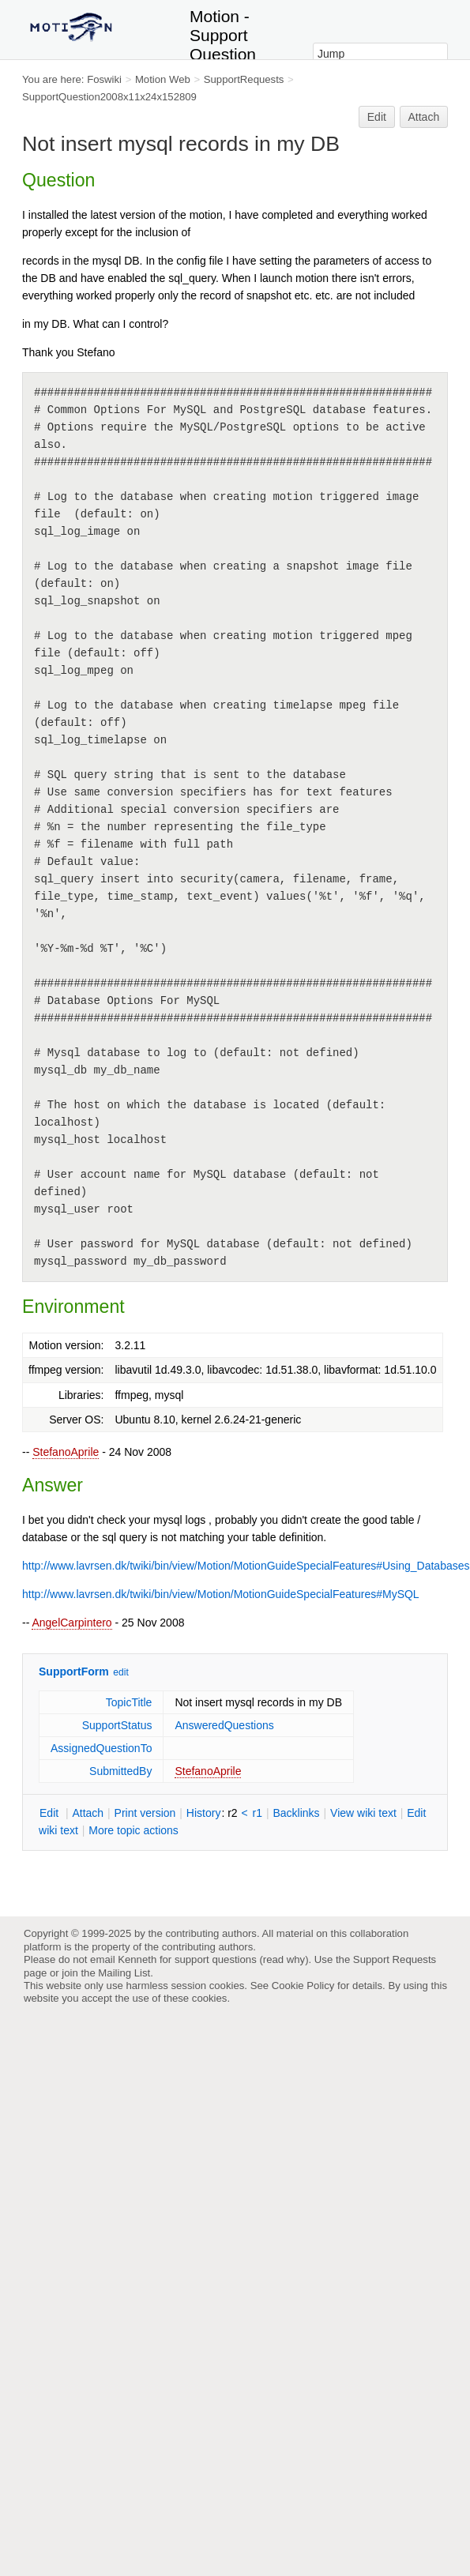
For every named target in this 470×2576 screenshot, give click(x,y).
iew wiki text (363, 1813)
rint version (145, 1813)
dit (50, 1813)
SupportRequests (244, 79)
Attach (424, 117)
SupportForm (74, 1671)
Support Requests (394, 1959)
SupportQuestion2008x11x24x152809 (109, 97)
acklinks (296, 1813)
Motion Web (162, 79)
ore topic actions (133, 1830)
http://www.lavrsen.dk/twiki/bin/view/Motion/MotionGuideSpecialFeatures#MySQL (220, 1594)
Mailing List (124, 1973)
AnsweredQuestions (224, 1725)
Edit (376, 117)
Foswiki (104, 79)
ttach (87, 1813)
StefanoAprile (65, 1452)
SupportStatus (117, 1725)
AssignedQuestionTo (101, 1748)
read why (284, 1959)
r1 (257, 1813)
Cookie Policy (303, 1985)
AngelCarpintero (71, 1622)
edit (120, 1672)
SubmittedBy (120, 1771)
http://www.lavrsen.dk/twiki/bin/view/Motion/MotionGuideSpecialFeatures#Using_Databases (246, 1565)
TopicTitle (129, 1702)
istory (203, 1813)
